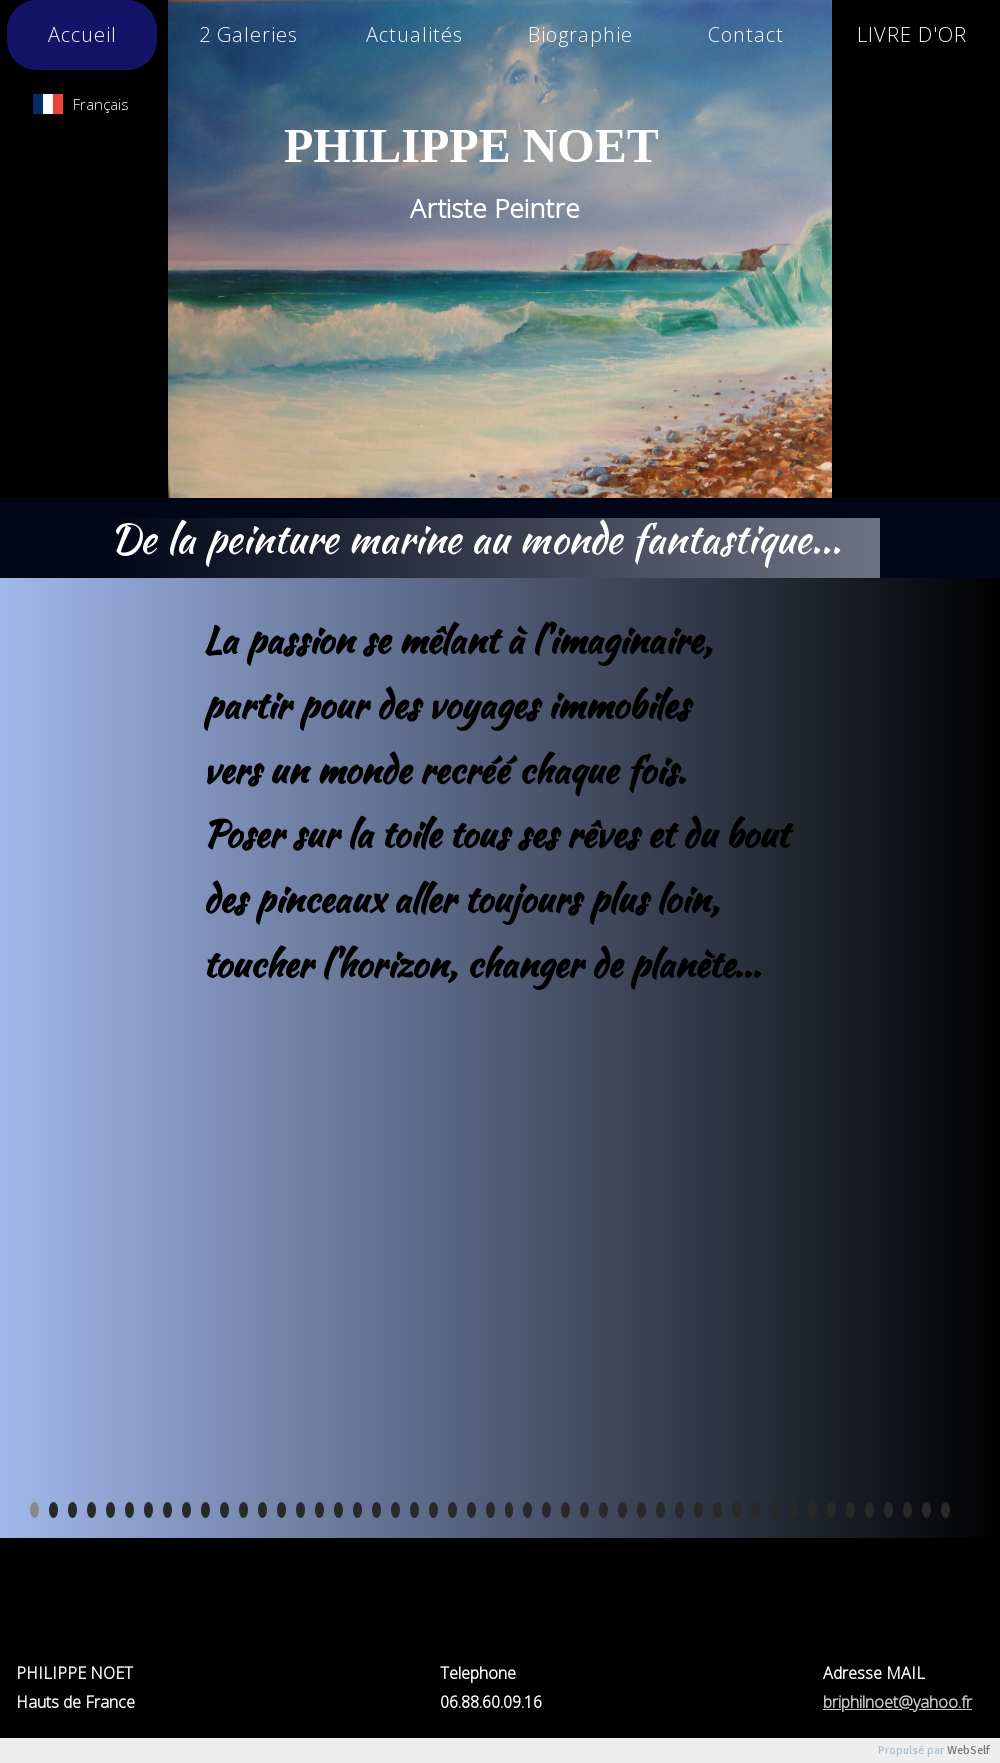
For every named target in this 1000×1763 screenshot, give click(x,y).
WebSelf (968, 1750)
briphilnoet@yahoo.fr (897, 1702)
